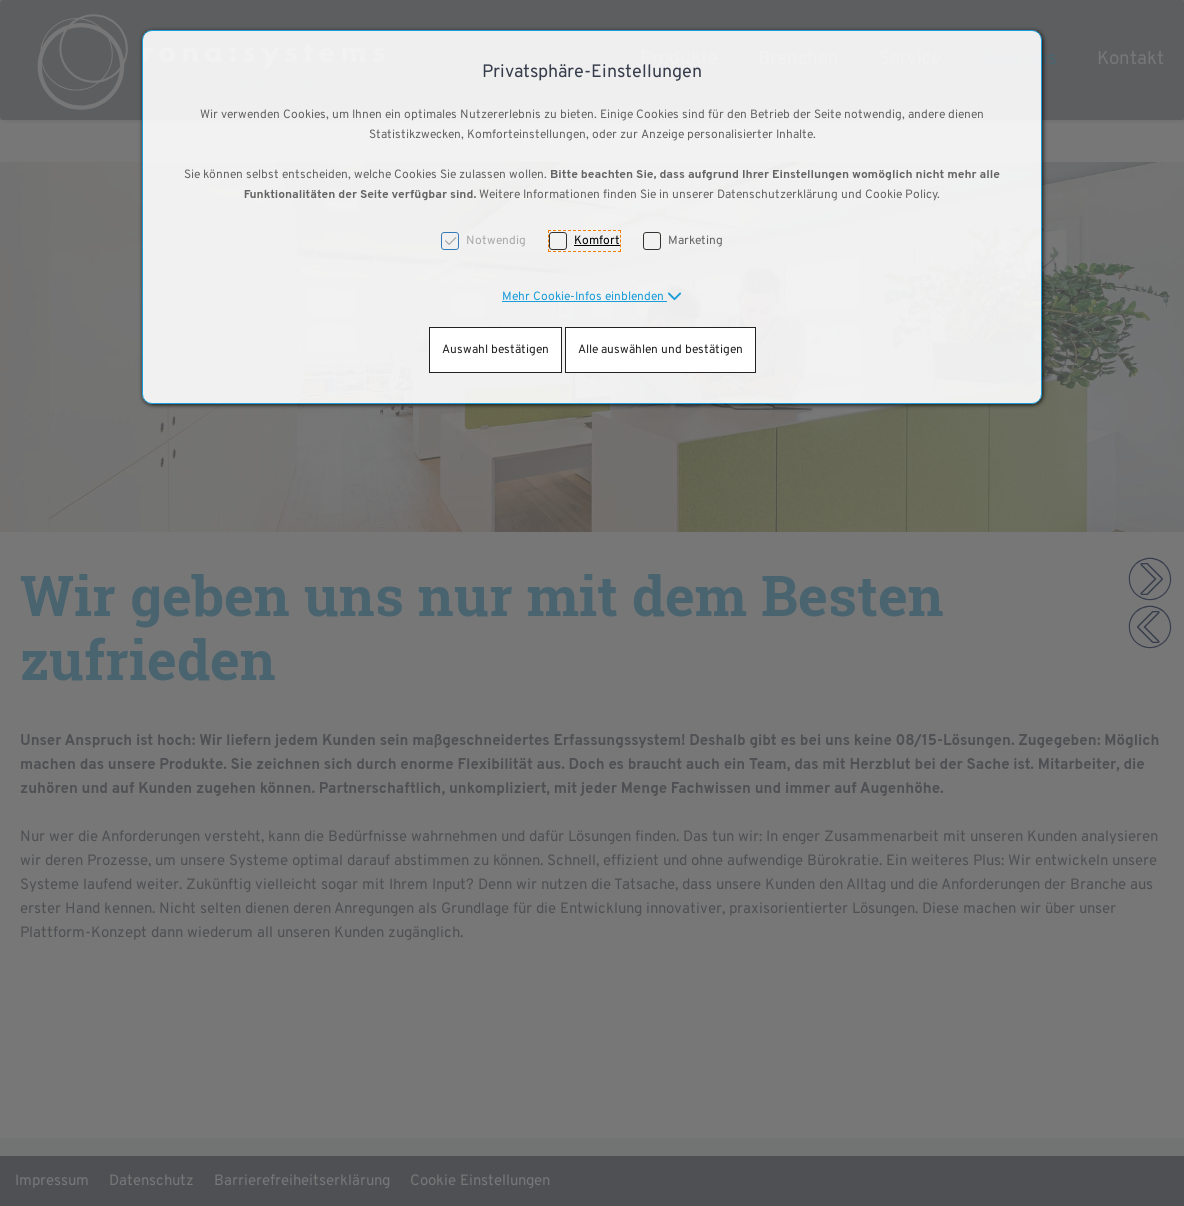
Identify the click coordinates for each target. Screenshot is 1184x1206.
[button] (592, 297)
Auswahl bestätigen (495, 350)
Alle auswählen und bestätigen (660, 350)
